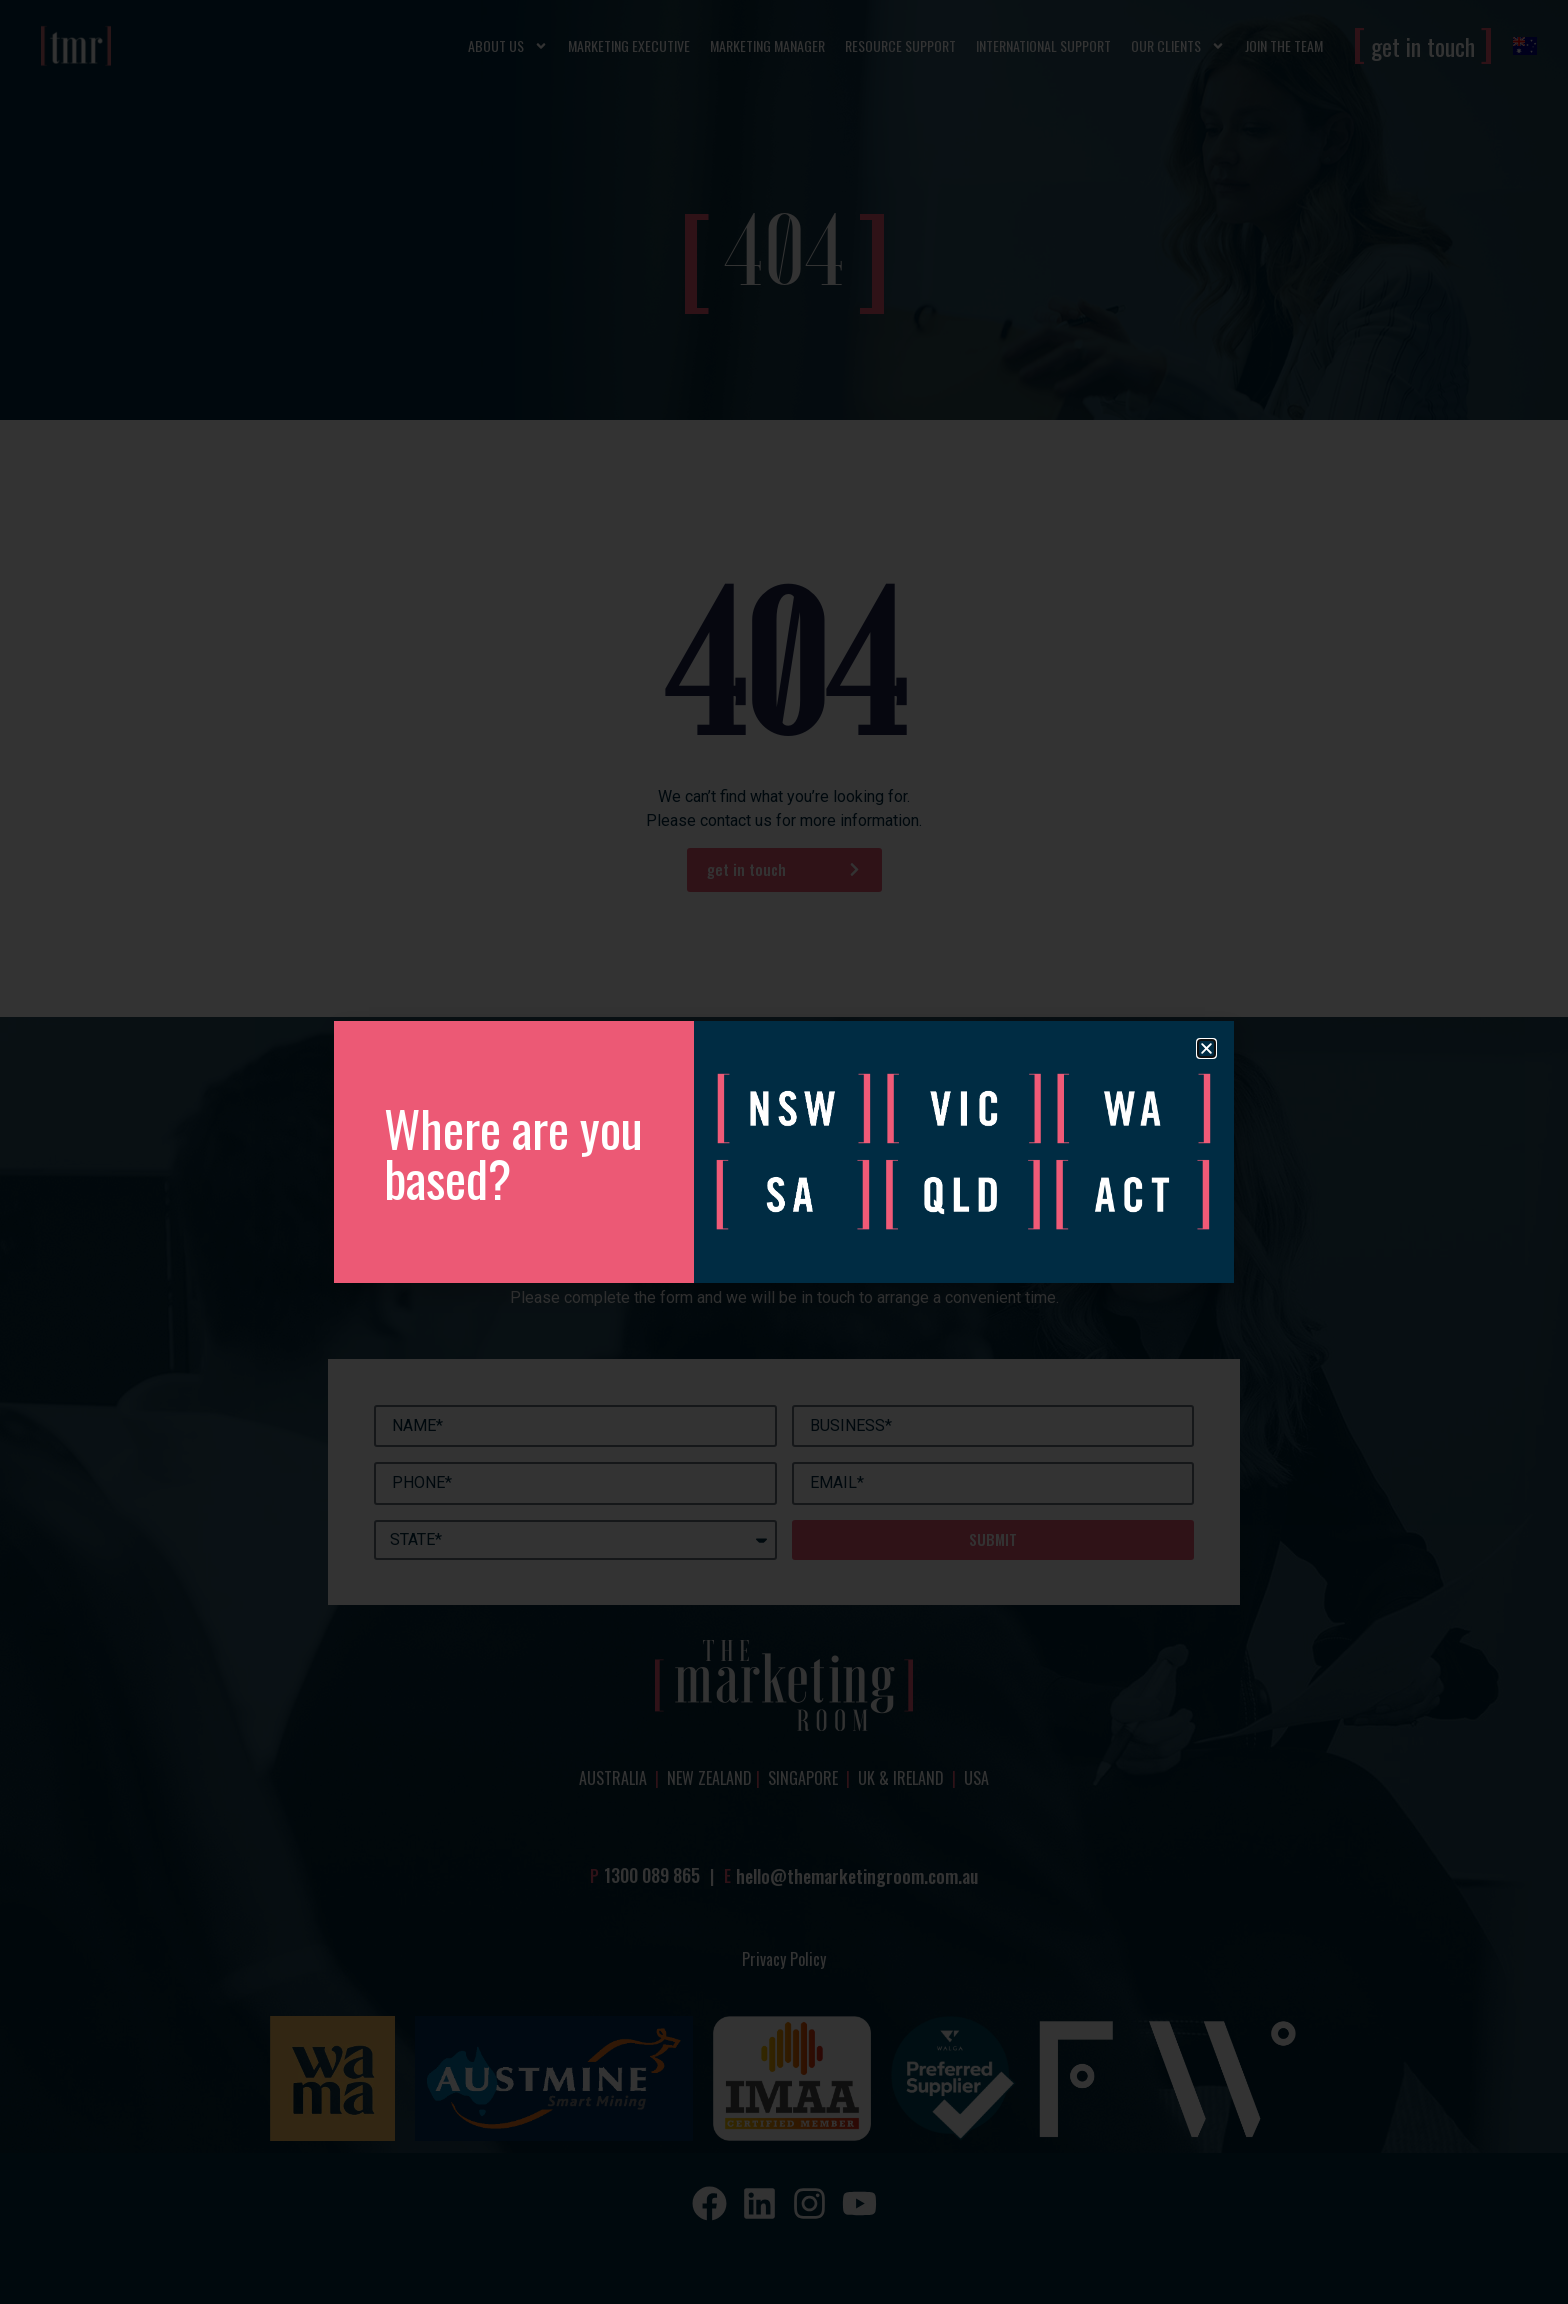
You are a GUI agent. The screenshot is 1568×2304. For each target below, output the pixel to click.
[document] (784, 1152)
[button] (1206, 1048)
